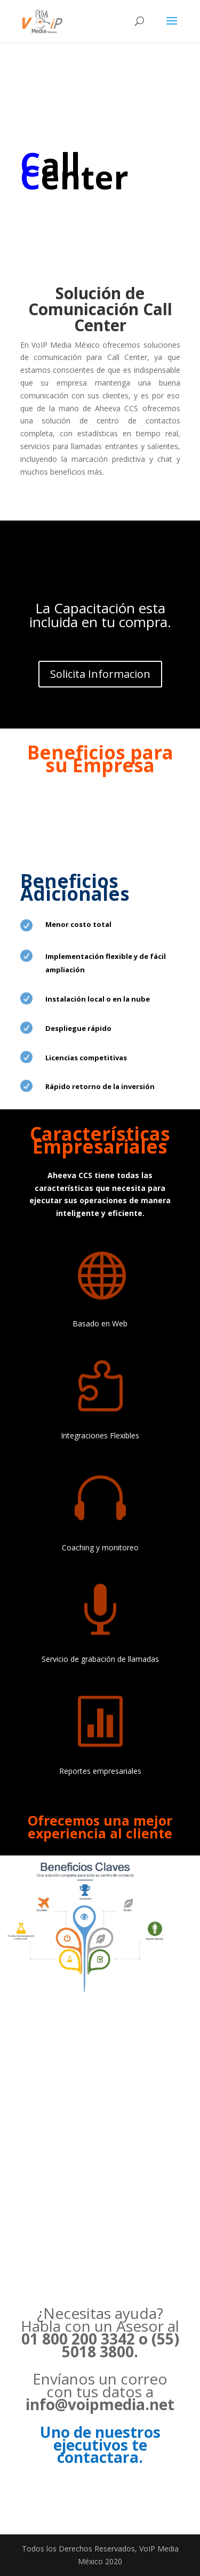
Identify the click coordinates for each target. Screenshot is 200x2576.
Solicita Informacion (100, 674)
